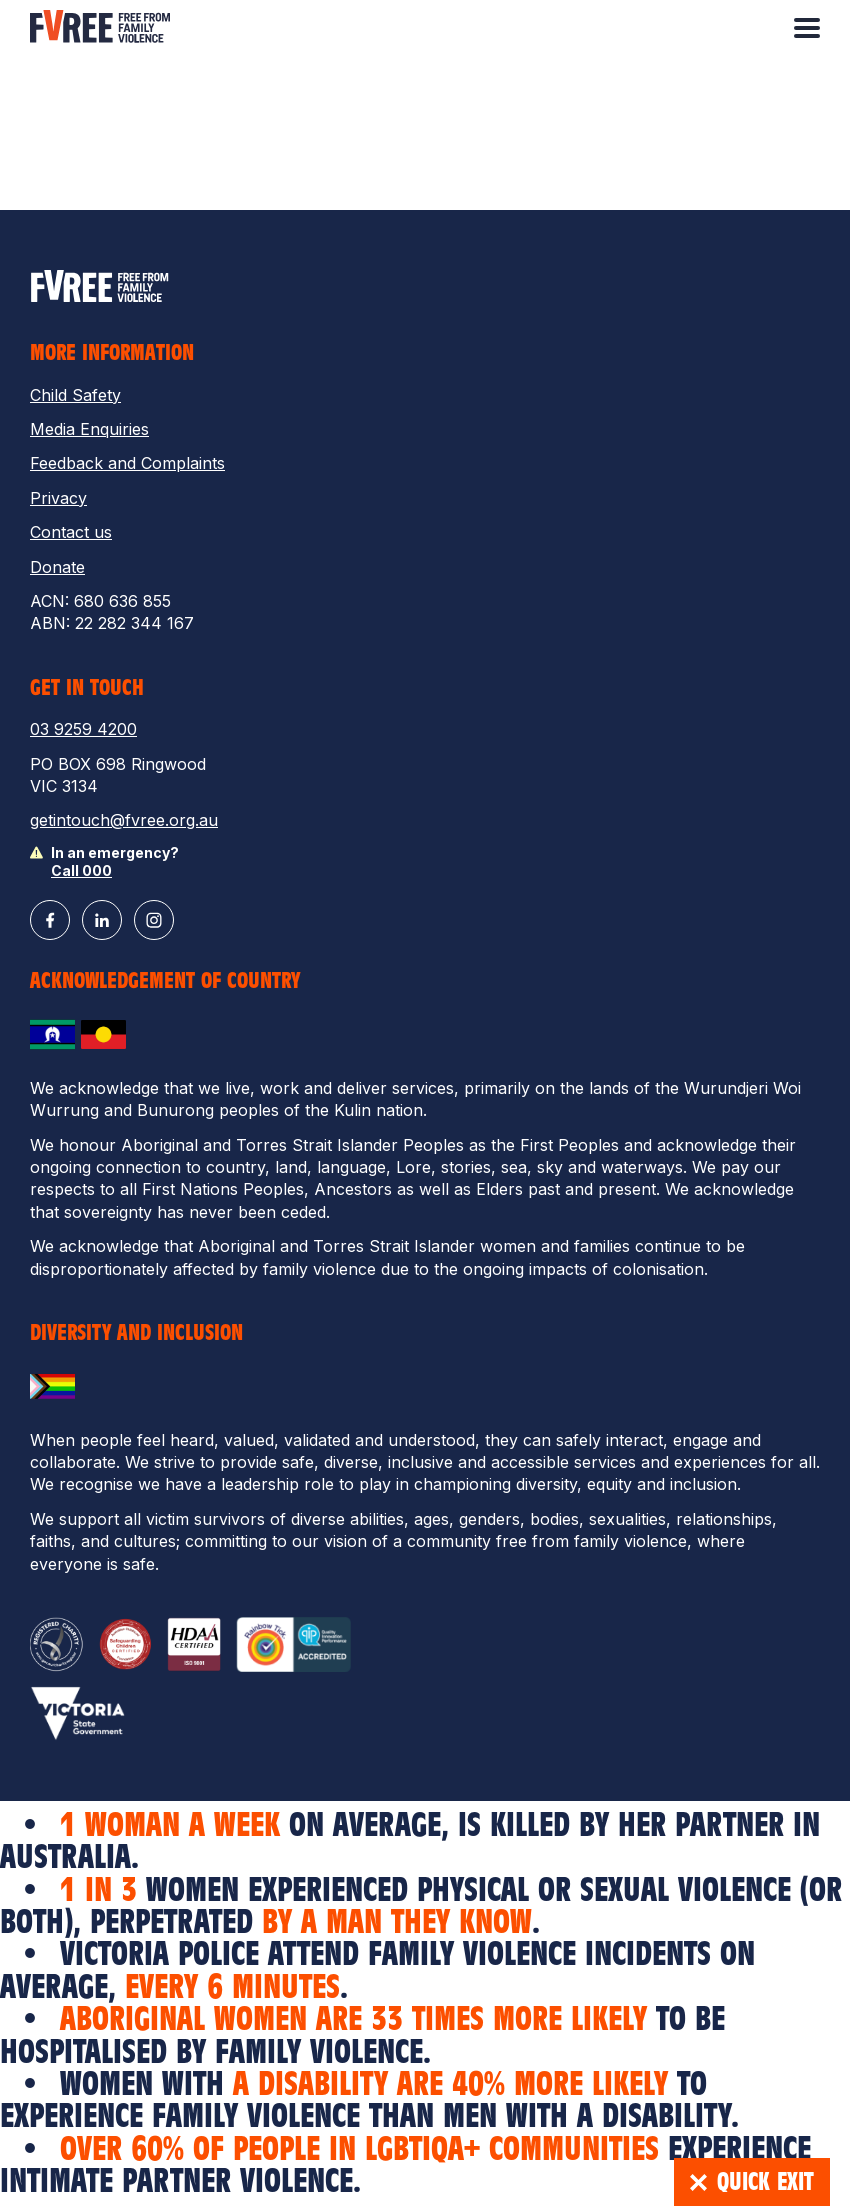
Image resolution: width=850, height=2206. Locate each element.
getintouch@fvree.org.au (124, 820)
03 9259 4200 (83, 729)
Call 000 (81, 870)
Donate (57, 567)
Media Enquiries (89, 429)
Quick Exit (752, 2182)
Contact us (71, 532)
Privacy (58, 498)
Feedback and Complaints (127, 463)
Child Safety (75, 395)
